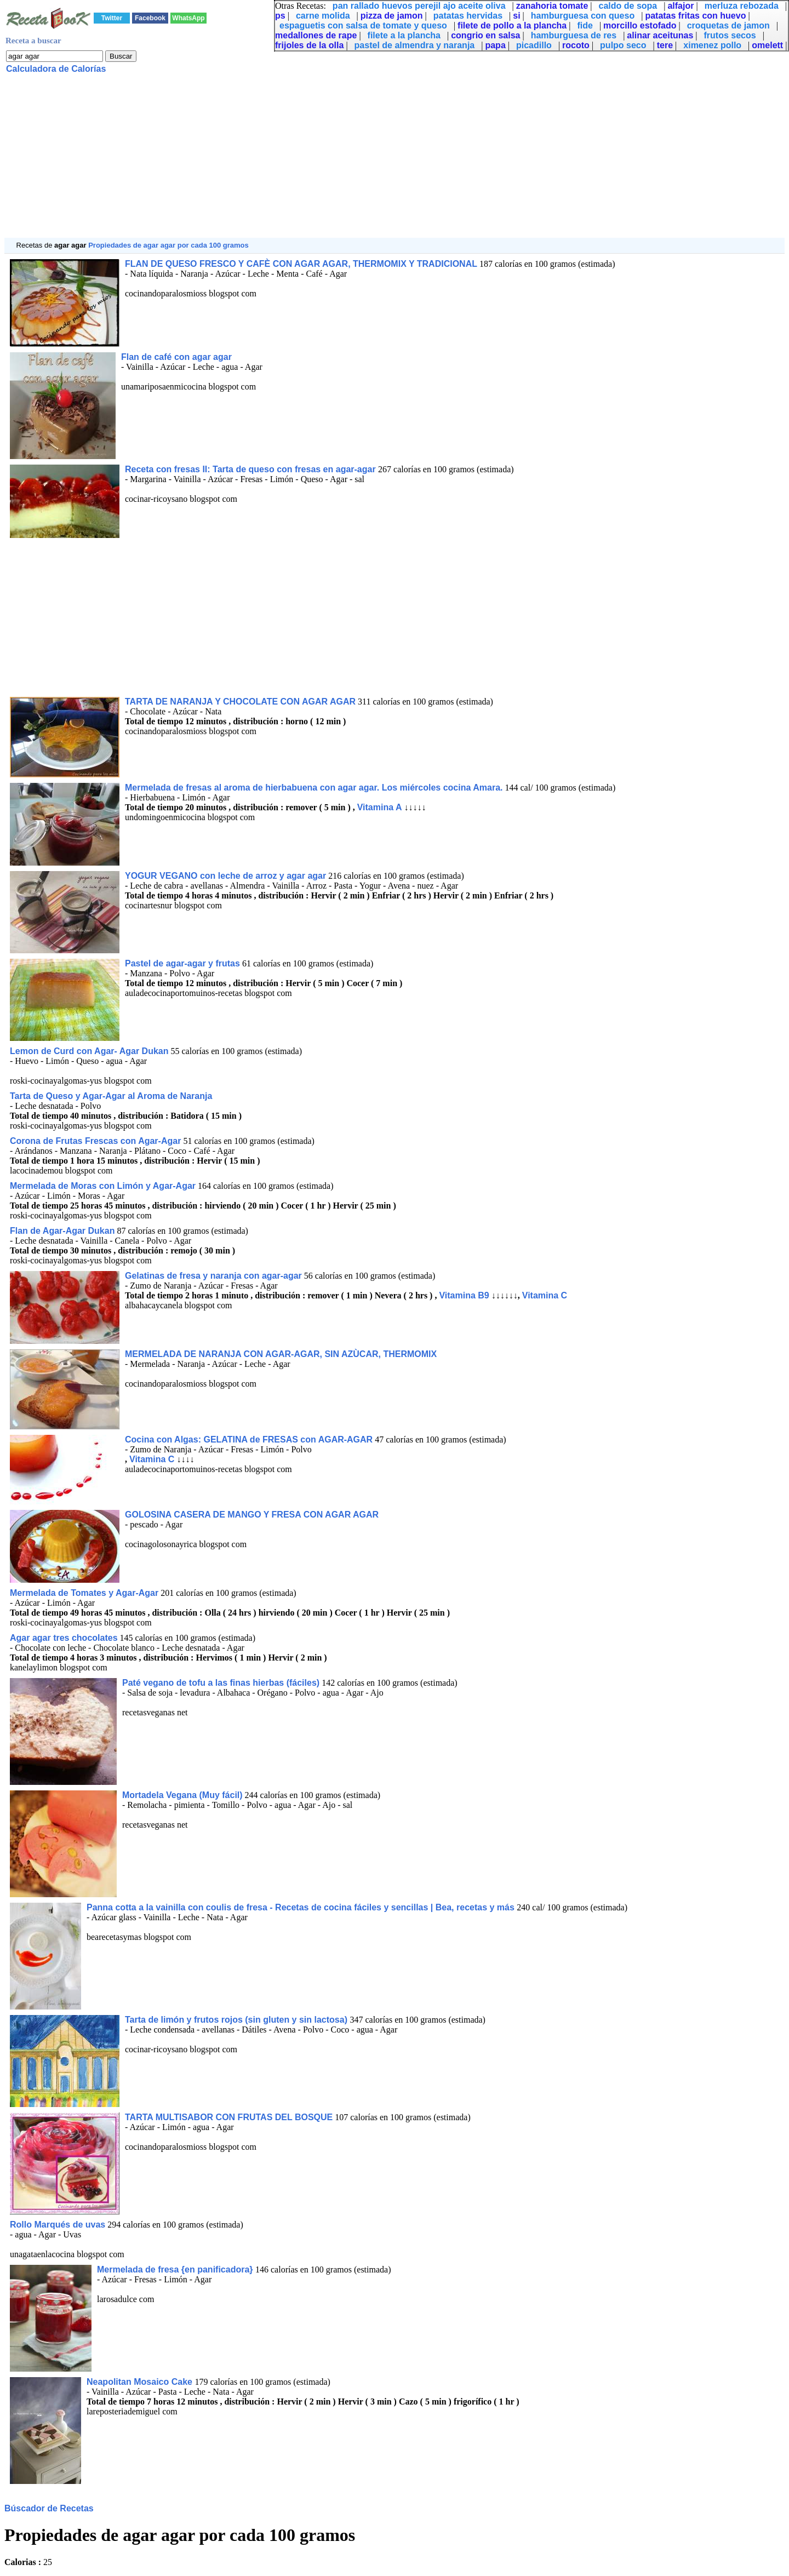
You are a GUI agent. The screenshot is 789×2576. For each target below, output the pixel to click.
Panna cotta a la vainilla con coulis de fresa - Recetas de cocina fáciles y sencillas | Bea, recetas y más (302, 1907)
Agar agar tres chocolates (64, 1637)
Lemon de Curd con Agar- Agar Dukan (89, 1051)
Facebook (150, 18)
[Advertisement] (333, 161)
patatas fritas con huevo (695, 15)
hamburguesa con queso (582, 15)
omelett (767, 45)
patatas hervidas (467, 15)
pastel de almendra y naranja (415, 45)
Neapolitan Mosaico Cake (141, 2381)
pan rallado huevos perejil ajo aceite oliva (419, 5)
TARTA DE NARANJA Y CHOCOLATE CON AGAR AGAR (240, 701)
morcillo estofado (639, 25)
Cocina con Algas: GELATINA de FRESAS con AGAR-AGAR (249, 1439)
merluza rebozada (742, 5)
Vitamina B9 (464, 1295)
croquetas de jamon (728, 25)
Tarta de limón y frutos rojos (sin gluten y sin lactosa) (237, 2019)
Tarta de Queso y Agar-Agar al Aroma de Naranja (111, 1096)
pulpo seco (623, 45)
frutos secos (730, 35)
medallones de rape (316, 35)
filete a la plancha (404, 35)
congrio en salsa (485, 35)
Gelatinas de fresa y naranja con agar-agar (213, 1275)
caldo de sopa (628, 5)
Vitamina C (544, 1295)
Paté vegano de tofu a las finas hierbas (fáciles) (220, 1682)
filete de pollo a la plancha (512, 25)
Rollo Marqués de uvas (57, 2224)
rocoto (576, 45)
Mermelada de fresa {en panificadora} (176, 2269)
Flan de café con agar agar (176, 357)
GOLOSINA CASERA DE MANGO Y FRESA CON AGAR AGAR (252, 1514)
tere (665, 45)
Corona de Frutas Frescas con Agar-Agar (95, 1141)
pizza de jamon (392, 15)
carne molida (323, 15)
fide (584, 25)
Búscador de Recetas (49, 2508)
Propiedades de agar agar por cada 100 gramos (168, 245)
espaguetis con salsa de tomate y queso (363, 25)
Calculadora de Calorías (56, 68)
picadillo (534, 45)
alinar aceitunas (660, 35)
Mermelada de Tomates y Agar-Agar (84, 1593)
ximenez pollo (712, 45)
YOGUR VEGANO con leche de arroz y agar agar (225, 875)
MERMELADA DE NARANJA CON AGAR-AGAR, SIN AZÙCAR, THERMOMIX (281, 1354)
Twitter (111, 18)
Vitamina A (379, 807)
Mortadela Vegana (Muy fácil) (182, 1795)
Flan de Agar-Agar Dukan (62, 1230)
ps (280, 15)
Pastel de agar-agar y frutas (182, 963)
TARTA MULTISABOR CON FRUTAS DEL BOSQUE (229, 2117)
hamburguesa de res (574, 35)
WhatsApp (188, 18)
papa (495, 45)
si (516, 15)
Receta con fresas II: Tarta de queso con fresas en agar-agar (251, 469)
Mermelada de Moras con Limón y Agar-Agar (103, 1185)
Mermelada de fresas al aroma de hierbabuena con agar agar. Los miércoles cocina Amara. (313, 787)
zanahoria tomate (552, 5)
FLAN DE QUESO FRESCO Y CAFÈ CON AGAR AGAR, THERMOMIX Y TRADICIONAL (301, 263)
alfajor (680, 5)
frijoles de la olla (309, 45)
